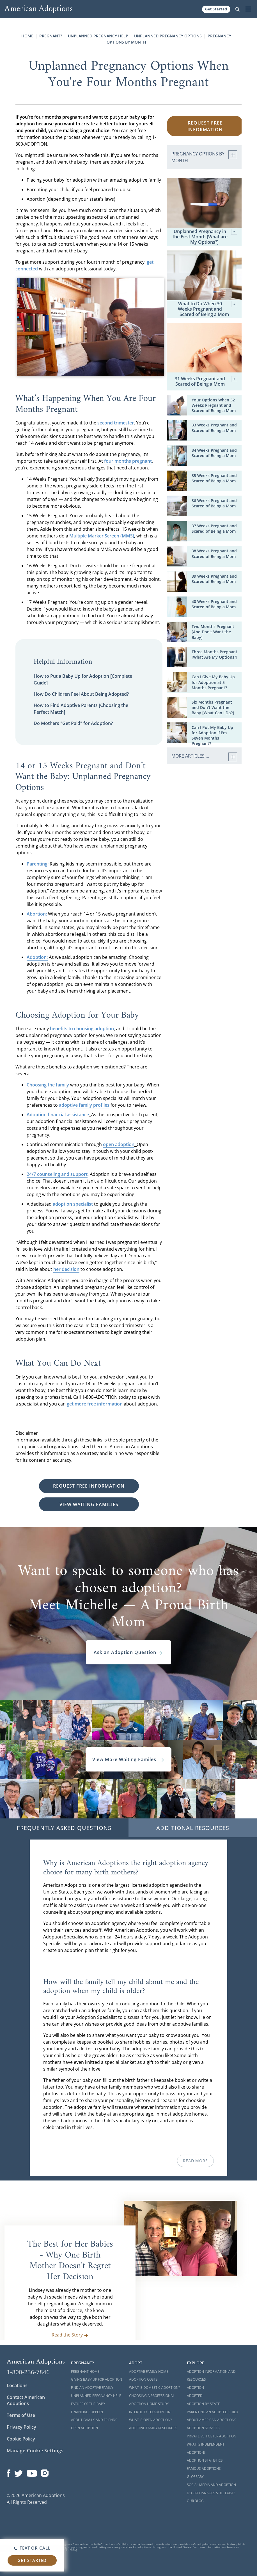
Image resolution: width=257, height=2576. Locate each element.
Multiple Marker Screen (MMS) (101, 536)
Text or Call (32, 2548)
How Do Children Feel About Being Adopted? (81, 694)
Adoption (195, 2387)
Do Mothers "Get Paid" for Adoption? (73, 723)
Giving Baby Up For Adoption (96, 2379)
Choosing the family (48, 1085)
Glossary (195, 2476)
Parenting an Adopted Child (212, 2412)
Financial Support (87, 2412)
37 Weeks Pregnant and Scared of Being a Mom (214, 528)
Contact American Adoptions (26, 2400)
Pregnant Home (85, 2371)
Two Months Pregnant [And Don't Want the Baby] (213, 632)
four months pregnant (128, 461)
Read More (195, 2160)
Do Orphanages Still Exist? (211, 2493)
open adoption (118, 1144)
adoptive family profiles (84, 1105)
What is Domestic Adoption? (154, 2387)
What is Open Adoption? (150, 2419)
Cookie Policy (21, 2439)
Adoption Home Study (149, 2403)
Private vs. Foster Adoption (211, 2436)
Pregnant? (50, 36)
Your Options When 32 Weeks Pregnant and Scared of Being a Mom (214, 405)
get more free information (95, 1404)
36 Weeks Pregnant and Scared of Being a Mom (214, 503)
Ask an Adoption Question (128, 1652)
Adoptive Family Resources (153, 2428)
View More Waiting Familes (128, 1759)
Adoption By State (203, 2403)
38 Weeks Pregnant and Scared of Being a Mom (214, 553)
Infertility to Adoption (150, 2412)
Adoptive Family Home (148, 2371)
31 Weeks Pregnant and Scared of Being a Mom (206, 381)
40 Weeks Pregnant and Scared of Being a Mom (214, 604)
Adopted (195, 2395)
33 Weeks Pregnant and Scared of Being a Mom (214, 427)
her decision (66, 1269)
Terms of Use (21, 2415)
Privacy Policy (21, 2427)
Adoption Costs (143, 2379)
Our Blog (195, 2500)
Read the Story (70, 2335)
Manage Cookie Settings (35, 2451)
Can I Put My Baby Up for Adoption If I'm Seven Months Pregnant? (212, 735)
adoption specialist (73, 1204)
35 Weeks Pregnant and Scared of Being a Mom (214, 478)
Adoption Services (203, 2428)
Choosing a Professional (152, 2395)
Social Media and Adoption (211, 2484)
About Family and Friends (94, 2419)
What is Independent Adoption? (205, 2448)
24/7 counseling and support (57, 1174)
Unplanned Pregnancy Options (168, 36)
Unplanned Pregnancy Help (98, 36)
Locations (17, 2385)
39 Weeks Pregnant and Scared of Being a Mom (214, 578)
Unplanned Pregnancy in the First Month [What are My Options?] (205, 237)
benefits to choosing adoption (82, 1028)
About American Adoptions (211, 2419)
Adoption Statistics (205, 2460)
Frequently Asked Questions (64, 1828)
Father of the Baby (88, 2403)
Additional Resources (193, 1828)
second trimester (115, 423)
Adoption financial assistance (58, 1114)
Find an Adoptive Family (92, 2387)
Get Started (216, 9)
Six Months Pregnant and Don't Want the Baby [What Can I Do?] (213, 707)
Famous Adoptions (204, 2468)
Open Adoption (84, 2428)
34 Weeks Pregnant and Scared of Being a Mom (214, 453)
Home (27, 36)
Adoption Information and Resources (211, 2375)
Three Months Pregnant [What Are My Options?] (214, 654)
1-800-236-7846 (28, 2372)
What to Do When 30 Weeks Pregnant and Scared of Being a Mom (207, 309)
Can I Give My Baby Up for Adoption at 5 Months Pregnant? (213, 682)
